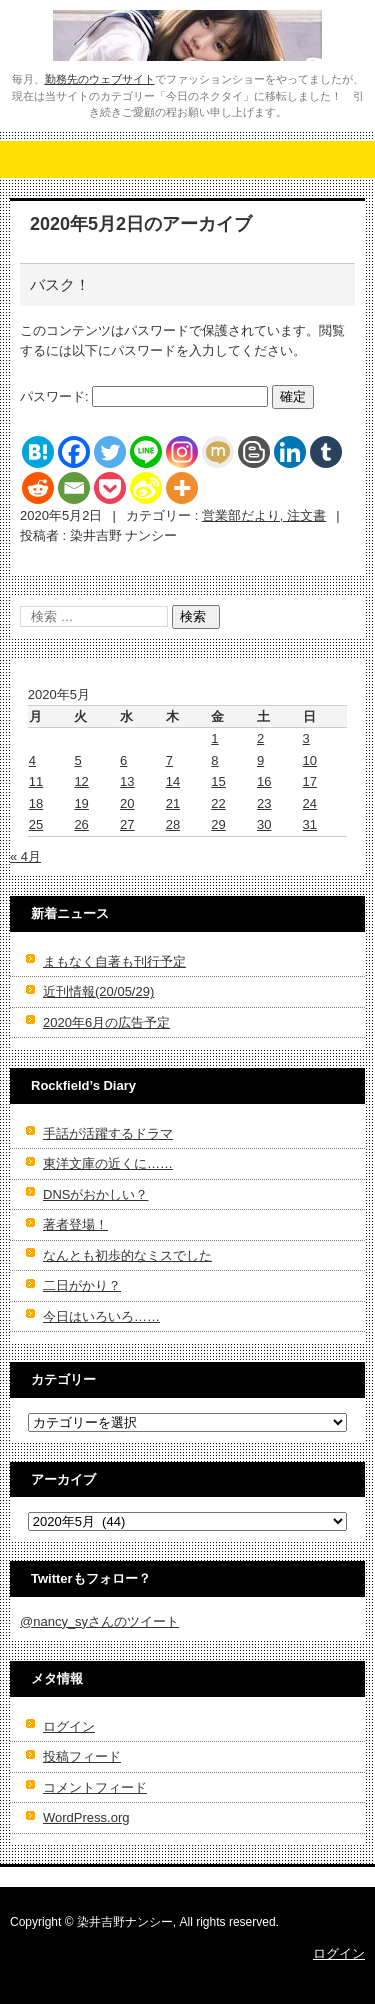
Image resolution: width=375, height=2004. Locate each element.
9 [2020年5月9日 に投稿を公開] (260, 760)
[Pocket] (110, 488)
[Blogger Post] (254, 452)
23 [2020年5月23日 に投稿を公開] (264, 803)
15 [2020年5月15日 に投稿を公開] (218, 781)
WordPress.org (86, 1817)
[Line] (146, 452)
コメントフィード (95, 1787)
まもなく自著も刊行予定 (114, 961)
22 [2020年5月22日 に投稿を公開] (218, 803)
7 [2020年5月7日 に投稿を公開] (169, 760)
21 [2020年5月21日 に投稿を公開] (173, 803)
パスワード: (144, 396)
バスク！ (60, 284)
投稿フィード (82, 1756)
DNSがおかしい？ (95, 1194)
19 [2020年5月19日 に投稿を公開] (81, 803)
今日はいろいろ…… (101, 1316)
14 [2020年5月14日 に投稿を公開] (173, 781)
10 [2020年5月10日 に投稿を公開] (310, 760)
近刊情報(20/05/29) (98, 991)
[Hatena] (38, 452)
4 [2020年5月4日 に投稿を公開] (32, 760)
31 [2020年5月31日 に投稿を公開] (310, 824)
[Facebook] (74, 452)
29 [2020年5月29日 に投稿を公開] (218, 824)
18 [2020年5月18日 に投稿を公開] (36, 803)
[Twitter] (110, 452)
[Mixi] (218, 452)
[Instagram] (182, 452)
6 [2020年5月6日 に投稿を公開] (123, 760)
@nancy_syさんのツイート (99, 1621)
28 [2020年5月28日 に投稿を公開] (173, 824)
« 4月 (25, 856)
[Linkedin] (290, 452)
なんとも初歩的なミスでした (127, 1255)
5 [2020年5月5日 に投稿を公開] (77, 760)
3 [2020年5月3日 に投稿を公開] (306, 738)
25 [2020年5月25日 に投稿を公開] (36, 824)
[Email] (74, 488)
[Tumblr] (326, 452)
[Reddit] (38, 488)
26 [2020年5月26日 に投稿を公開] (81, 824)
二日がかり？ (82, 1285)
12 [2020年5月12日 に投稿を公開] (81, 781)
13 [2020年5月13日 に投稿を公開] (127, 781)
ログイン (69, 1726)
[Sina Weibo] (146, 488)
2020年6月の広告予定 (106, 1022)
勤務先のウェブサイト (100, 79)
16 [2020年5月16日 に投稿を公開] (264, 781)
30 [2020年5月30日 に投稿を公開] (264, 824)
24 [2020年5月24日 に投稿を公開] (310, 803)
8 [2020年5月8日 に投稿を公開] (214, 760)
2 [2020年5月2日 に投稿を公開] (260, 738)
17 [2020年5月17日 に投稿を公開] (310, 781)
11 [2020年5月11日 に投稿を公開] (36, 781)
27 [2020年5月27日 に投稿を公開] (127, 824)
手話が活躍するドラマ (108, 1133)
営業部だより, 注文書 (264, 515)
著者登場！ (75, 1224)
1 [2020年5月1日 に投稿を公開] (214, 738)
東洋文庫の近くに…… (108, 1163)
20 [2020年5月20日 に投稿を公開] (127, 803)
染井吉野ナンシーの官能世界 (170, 74)
